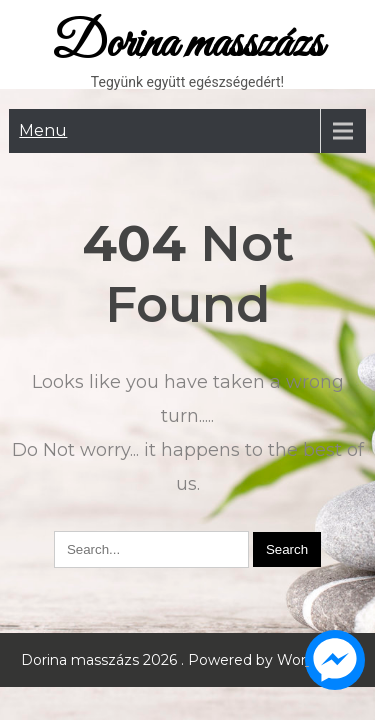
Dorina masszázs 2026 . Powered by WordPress (187, 660)
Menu (43, 130)
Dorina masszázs (187, 44)
